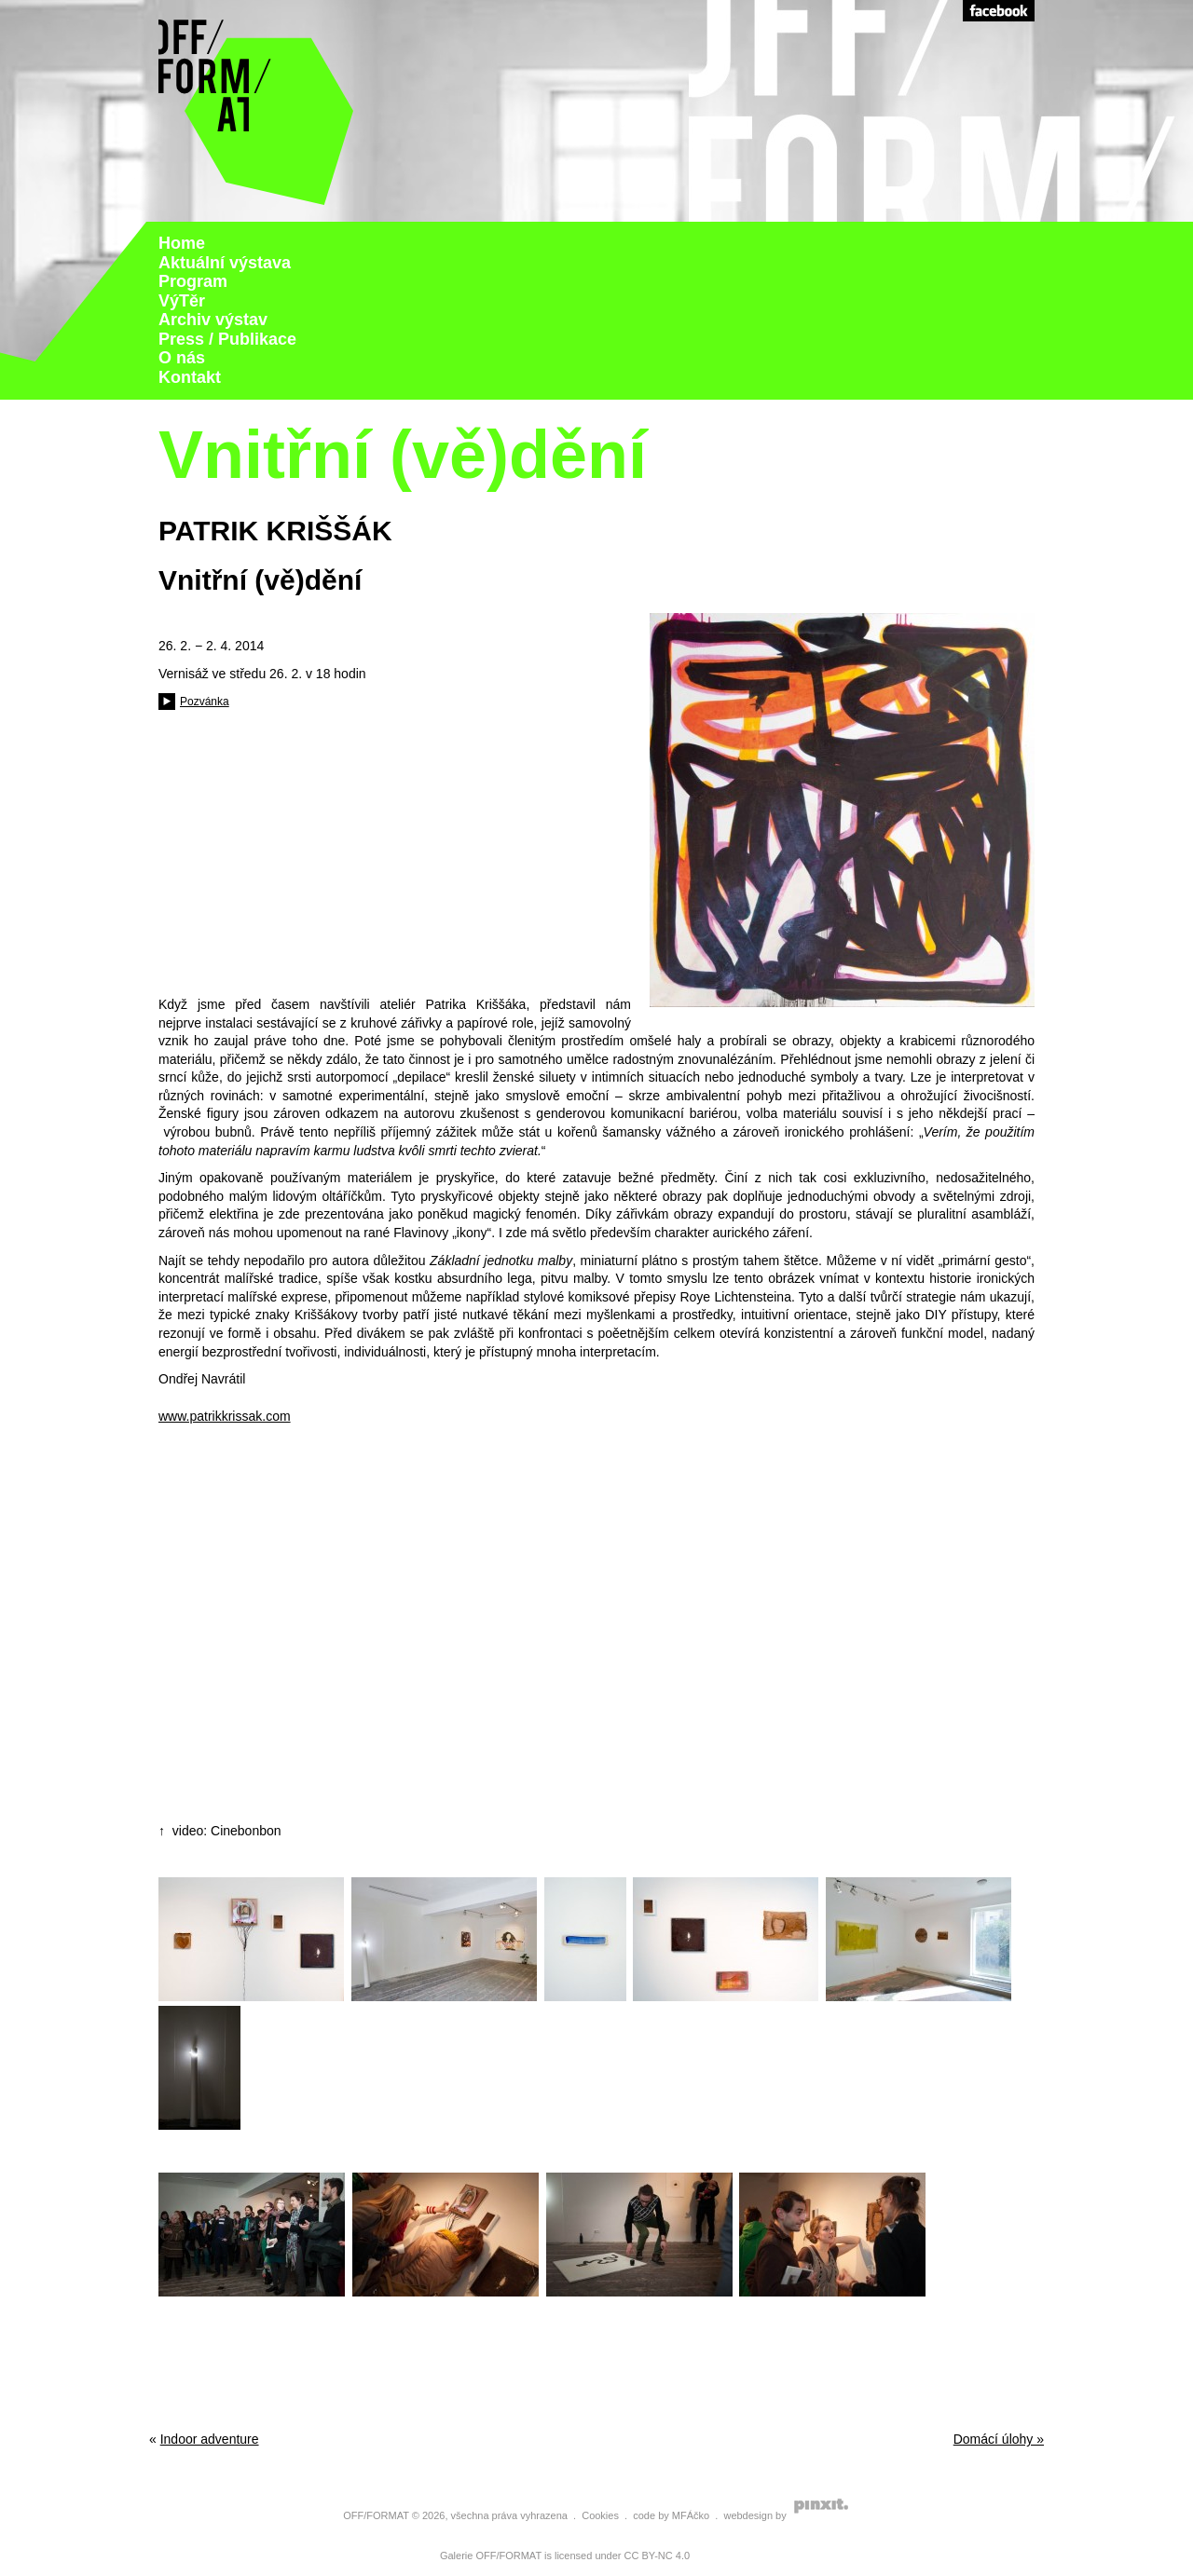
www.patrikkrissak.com (224, 1416)
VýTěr (181, 301)
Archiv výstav (212, 319)
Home (181, 243)
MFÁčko (690, 2515)
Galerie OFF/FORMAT (491, 2555)
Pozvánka (204, 701)
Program (192, 281)
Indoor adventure (209, 2439)
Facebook (999, 10)
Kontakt (189, 377)
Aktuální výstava (224, 262)
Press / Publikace (227, 339)
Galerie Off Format (256, 111)
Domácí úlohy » (998, 2439)
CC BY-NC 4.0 (657, 2555)
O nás (181, 357)
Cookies (600, 2515)
